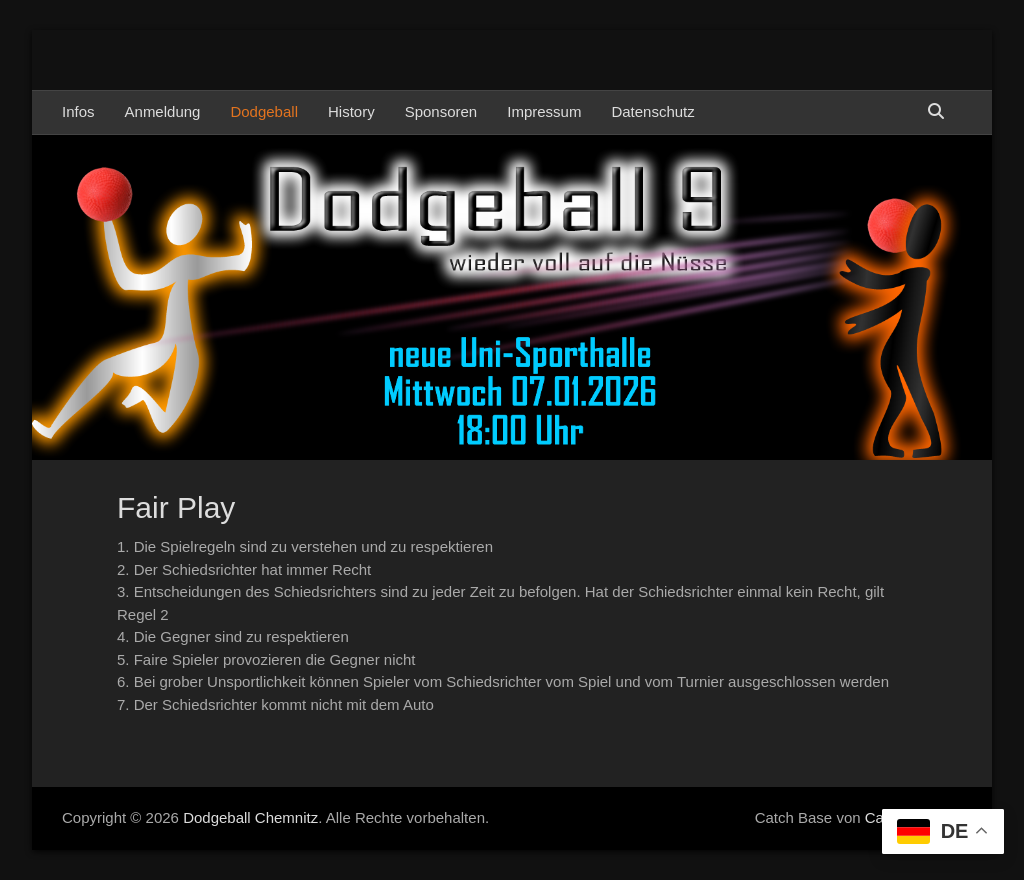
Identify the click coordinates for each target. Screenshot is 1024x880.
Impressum (544, 111)
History (351, 111)
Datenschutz (652, 111)
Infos (78, 111)
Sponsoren (441, 111)
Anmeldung (163, 111)
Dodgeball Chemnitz (250, 817)
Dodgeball (264, 111)
